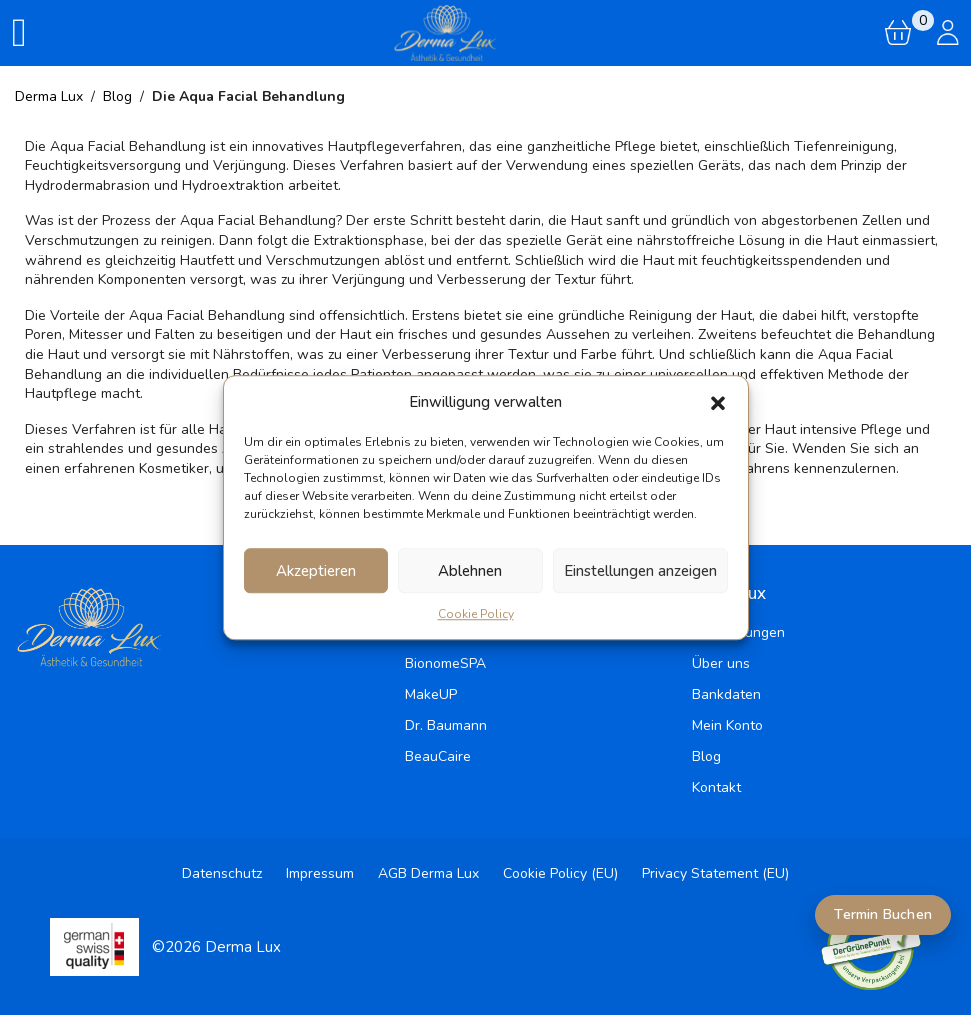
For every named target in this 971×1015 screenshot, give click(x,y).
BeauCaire (438, 756)
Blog (706, 756)
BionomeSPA (445, 663)
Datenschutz (222, 873)
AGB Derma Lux (428, 873)
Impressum (320, 873)
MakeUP (431, 694)
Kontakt (716, 787)
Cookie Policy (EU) (560, 873)
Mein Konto (727, 725)
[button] (718, 402)
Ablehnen (470, 571)
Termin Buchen (883, 914)
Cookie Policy (476, 614)
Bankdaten (726, 694)
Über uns (721, 663)
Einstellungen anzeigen (640, 571)
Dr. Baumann (446, 725)
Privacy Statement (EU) (715, 873)
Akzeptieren (316, 571)
